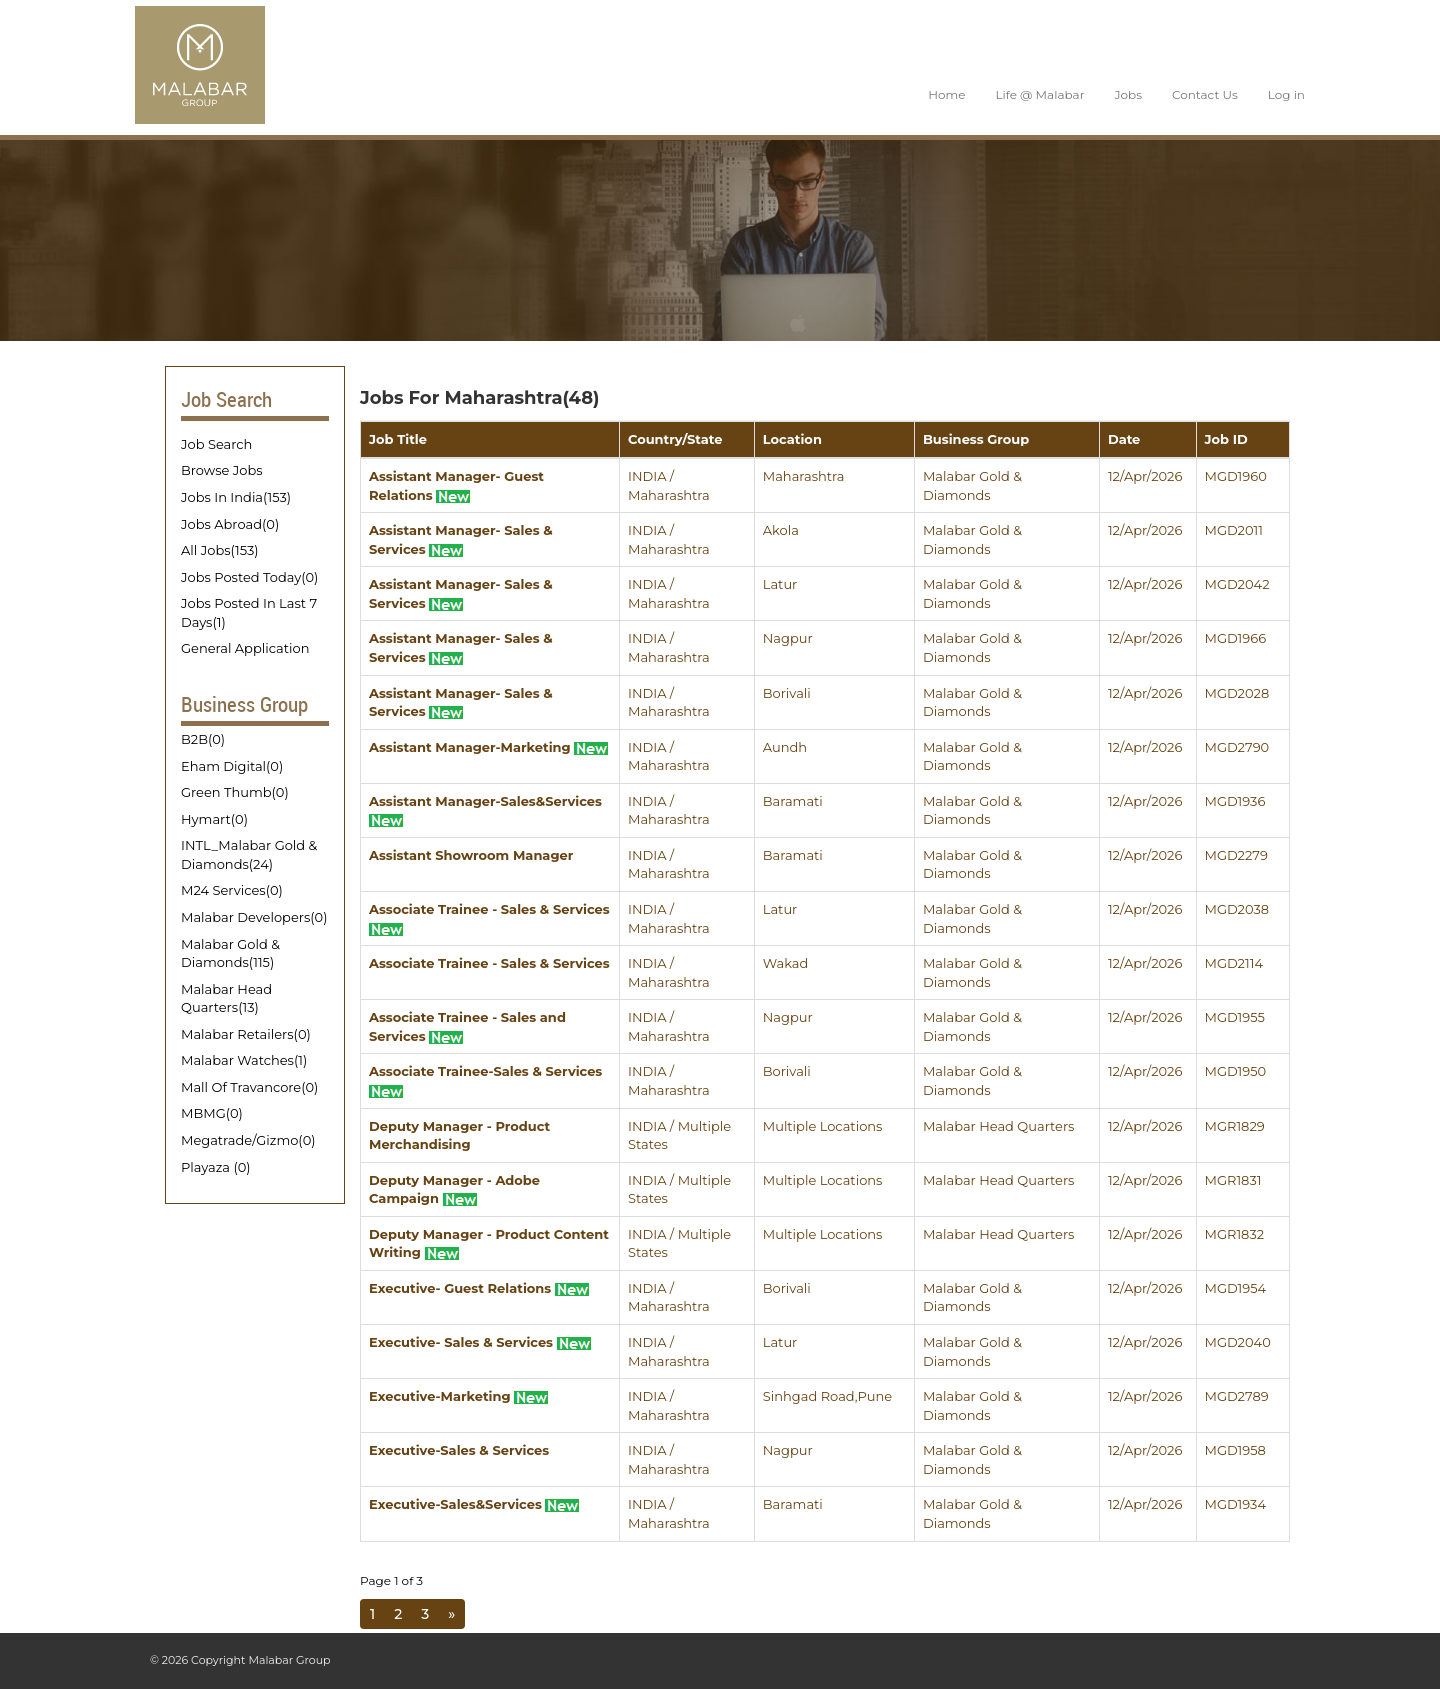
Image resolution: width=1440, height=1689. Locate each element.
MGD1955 (1235, 1017)
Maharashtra (804, 476)
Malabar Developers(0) (254, 917)
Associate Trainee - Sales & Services (489, 963)
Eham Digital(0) (232, 766)
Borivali (787, 693)
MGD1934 (1235, 1504)
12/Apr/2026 (1145, 476)
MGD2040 (1238, 1342)
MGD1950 (1236, 1071)
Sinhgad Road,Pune (827, 1396)
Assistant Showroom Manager (471, 855)
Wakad (786, 963)
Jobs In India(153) (236, 497)
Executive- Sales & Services (480, 1342)
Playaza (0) (216, 1167)
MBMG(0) (212, 1113)
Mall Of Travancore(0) (249, 1087)
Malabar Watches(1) (244, 1060)
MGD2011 (1234, 530)
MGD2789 (1237, 1396)
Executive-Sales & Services (459, 1450)
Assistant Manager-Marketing (488, 747)
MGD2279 (1236, 855)
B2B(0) (203, 739)
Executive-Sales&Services (474, 1504)
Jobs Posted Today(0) (249, 577)
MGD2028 (1237, 693)
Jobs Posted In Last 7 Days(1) (249, 612)
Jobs (1128, 94)
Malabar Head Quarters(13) (226, 998)
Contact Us (1205, 94)
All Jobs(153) (220, 550)
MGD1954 (1236, 1288)
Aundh (785, 747)
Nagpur (788, 638)
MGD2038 (1237, 909)
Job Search (216, 444)
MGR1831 (1233, 1180)
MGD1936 (1235, 801)
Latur (780, 584)
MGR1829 (1235, 1126)
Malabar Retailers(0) (246, 1034)
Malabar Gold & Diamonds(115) (230, 953)
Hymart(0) (214, 819)
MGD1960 (1236, 476)
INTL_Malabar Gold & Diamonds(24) (249, 854)
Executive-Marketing (458, 1396)
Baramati (793, 801)
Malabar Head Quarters (999, 1126)
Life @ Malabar (1039, 94)
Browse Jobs (222, 470)
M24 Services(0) (232, 890)
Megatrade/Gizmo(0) (248, 1140)
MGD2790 (1237, 747)
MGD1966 (1236, 638)
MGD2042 (1237, 584)
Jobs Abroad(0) (230, 524)
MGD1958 (1235, 1450)
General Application (245, 648)
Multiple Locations (823, 1126)
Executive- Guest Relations (479, 1288)
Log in (1286, 94)
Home (946, 94)
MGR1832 (1235, 1234)
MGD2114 (1234, 963)
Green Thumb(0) (235, 792)
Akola (781, 530)
